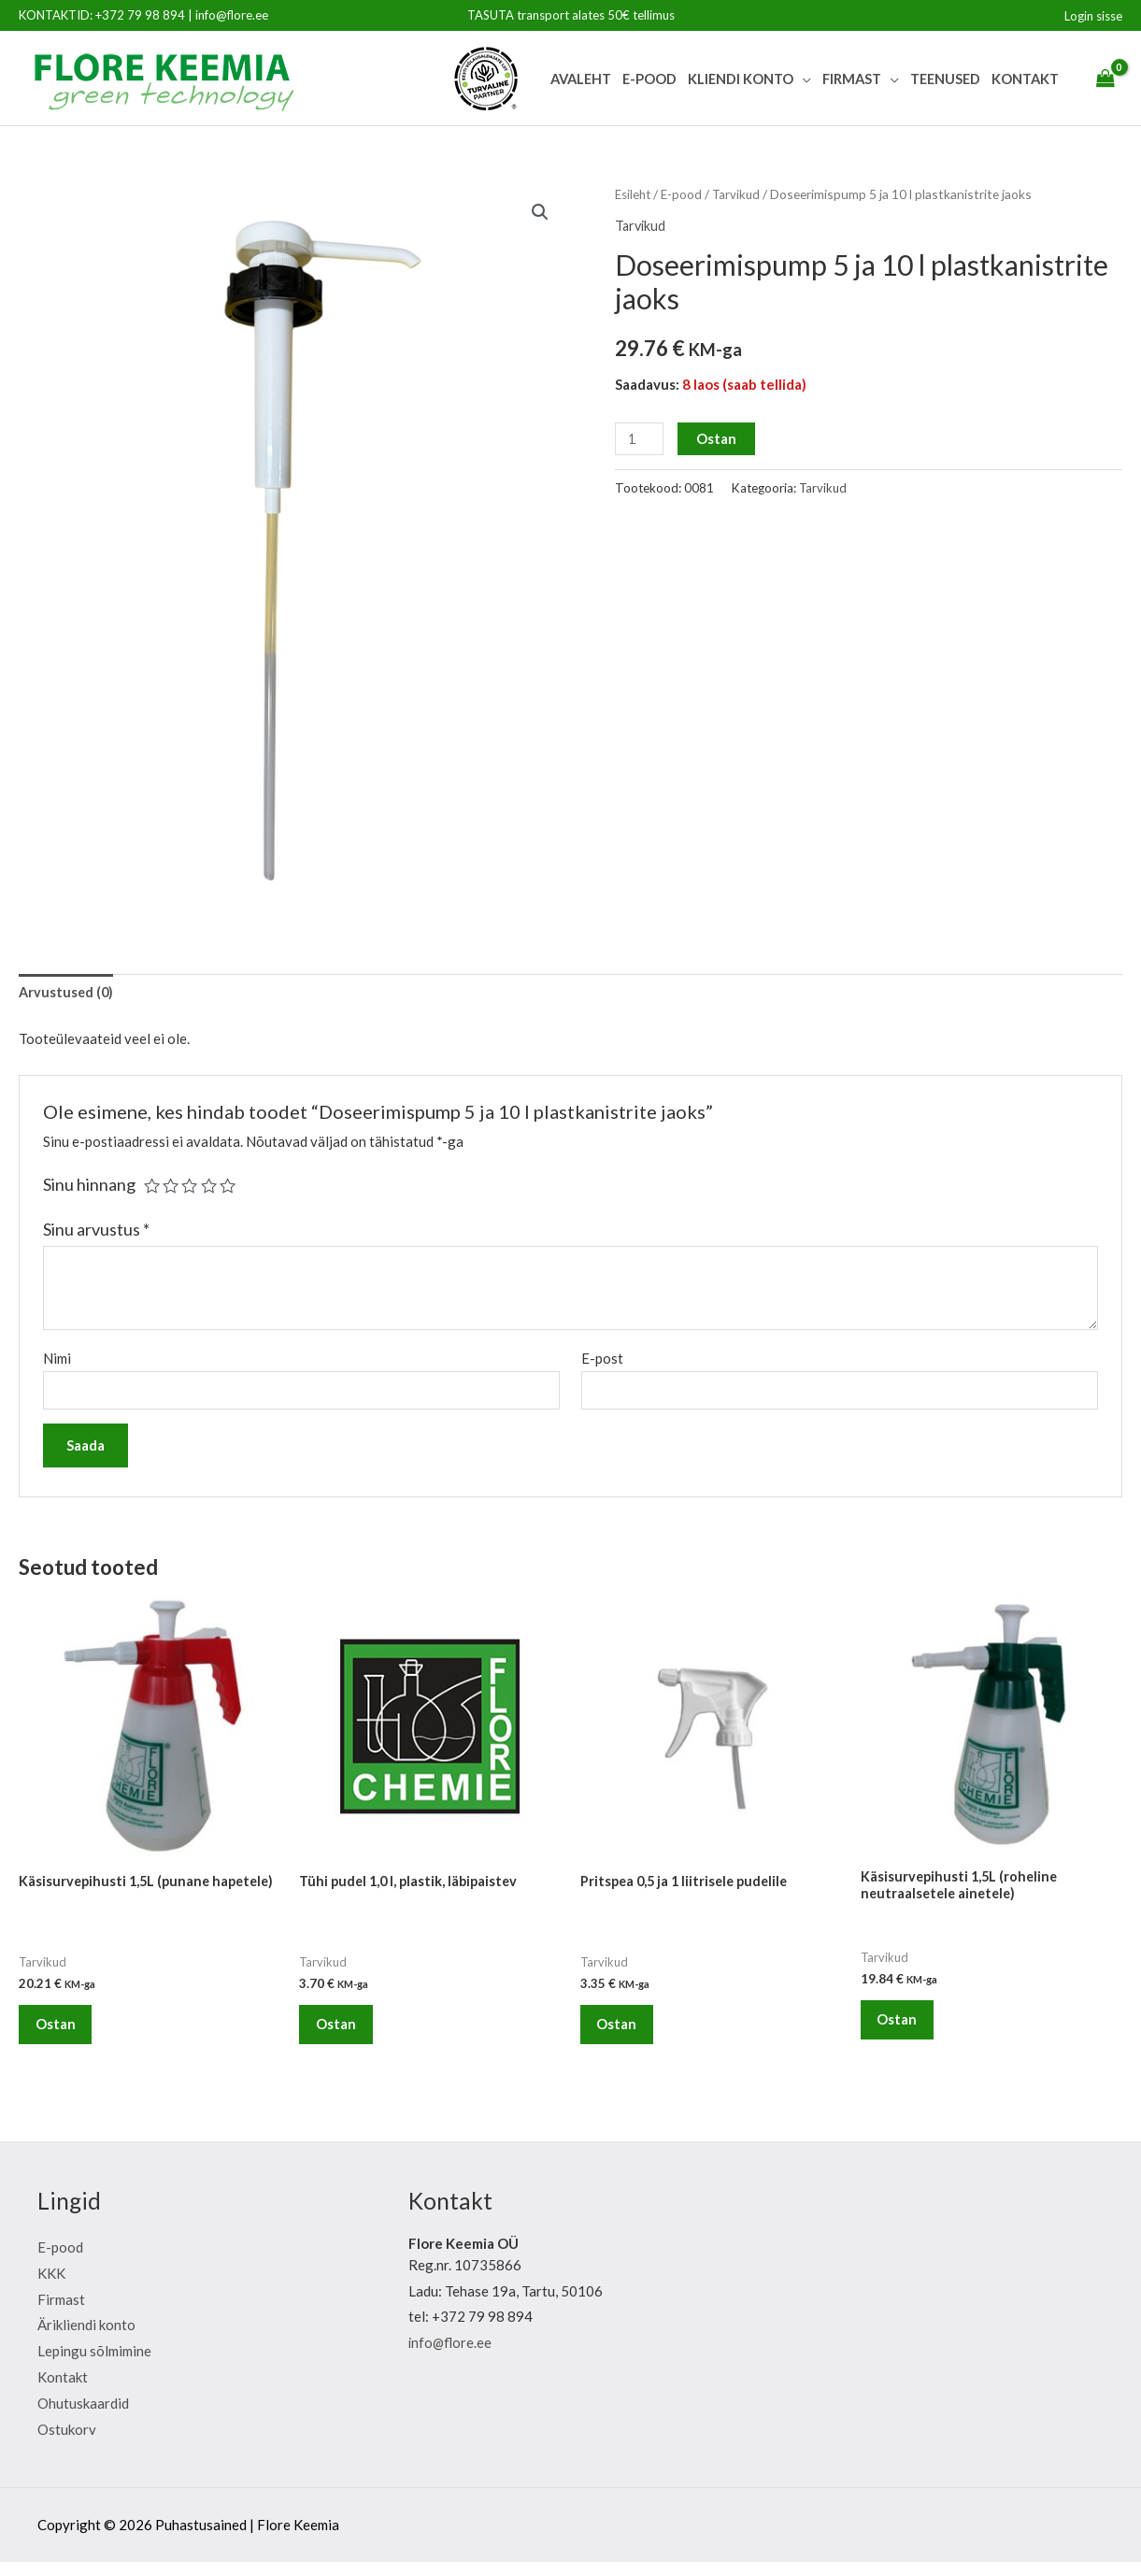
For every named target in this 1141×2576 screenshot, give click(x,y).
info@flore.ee (231, 14)
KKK (51, 2286)
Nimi (57, 1359)
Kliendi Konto (740, 78)
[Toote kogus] (640, 438)
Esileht (634, 194)
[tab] (67, 994)
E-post (602, 1359)
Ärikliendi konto (86, 2338)
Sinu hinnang (89, 1186)
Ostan (718, 438)
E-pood (649, 78)
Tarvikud (741, 194)
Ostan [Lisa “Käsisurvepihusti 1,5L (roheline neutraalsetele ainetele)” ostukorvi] (904, 2028)
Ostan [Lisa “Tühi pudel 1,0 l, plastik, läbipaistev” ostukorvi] (342, 2032)
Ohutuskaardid (83, 2417)
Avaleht (580, 78)
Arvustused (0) (67, 993)
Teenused (945, 78)
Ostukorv (66, 2442)
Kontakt (1025, 78)
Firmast (851, 78)
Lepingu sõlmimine (94, 2364)
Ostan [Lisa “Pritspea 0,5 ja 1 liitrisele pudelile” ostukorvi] (624, 2032)
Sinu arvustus (96, 1231)
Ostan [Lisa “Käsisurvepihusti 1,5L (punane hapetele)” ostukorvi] (62, 2028)
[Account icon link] (1093, 16)
